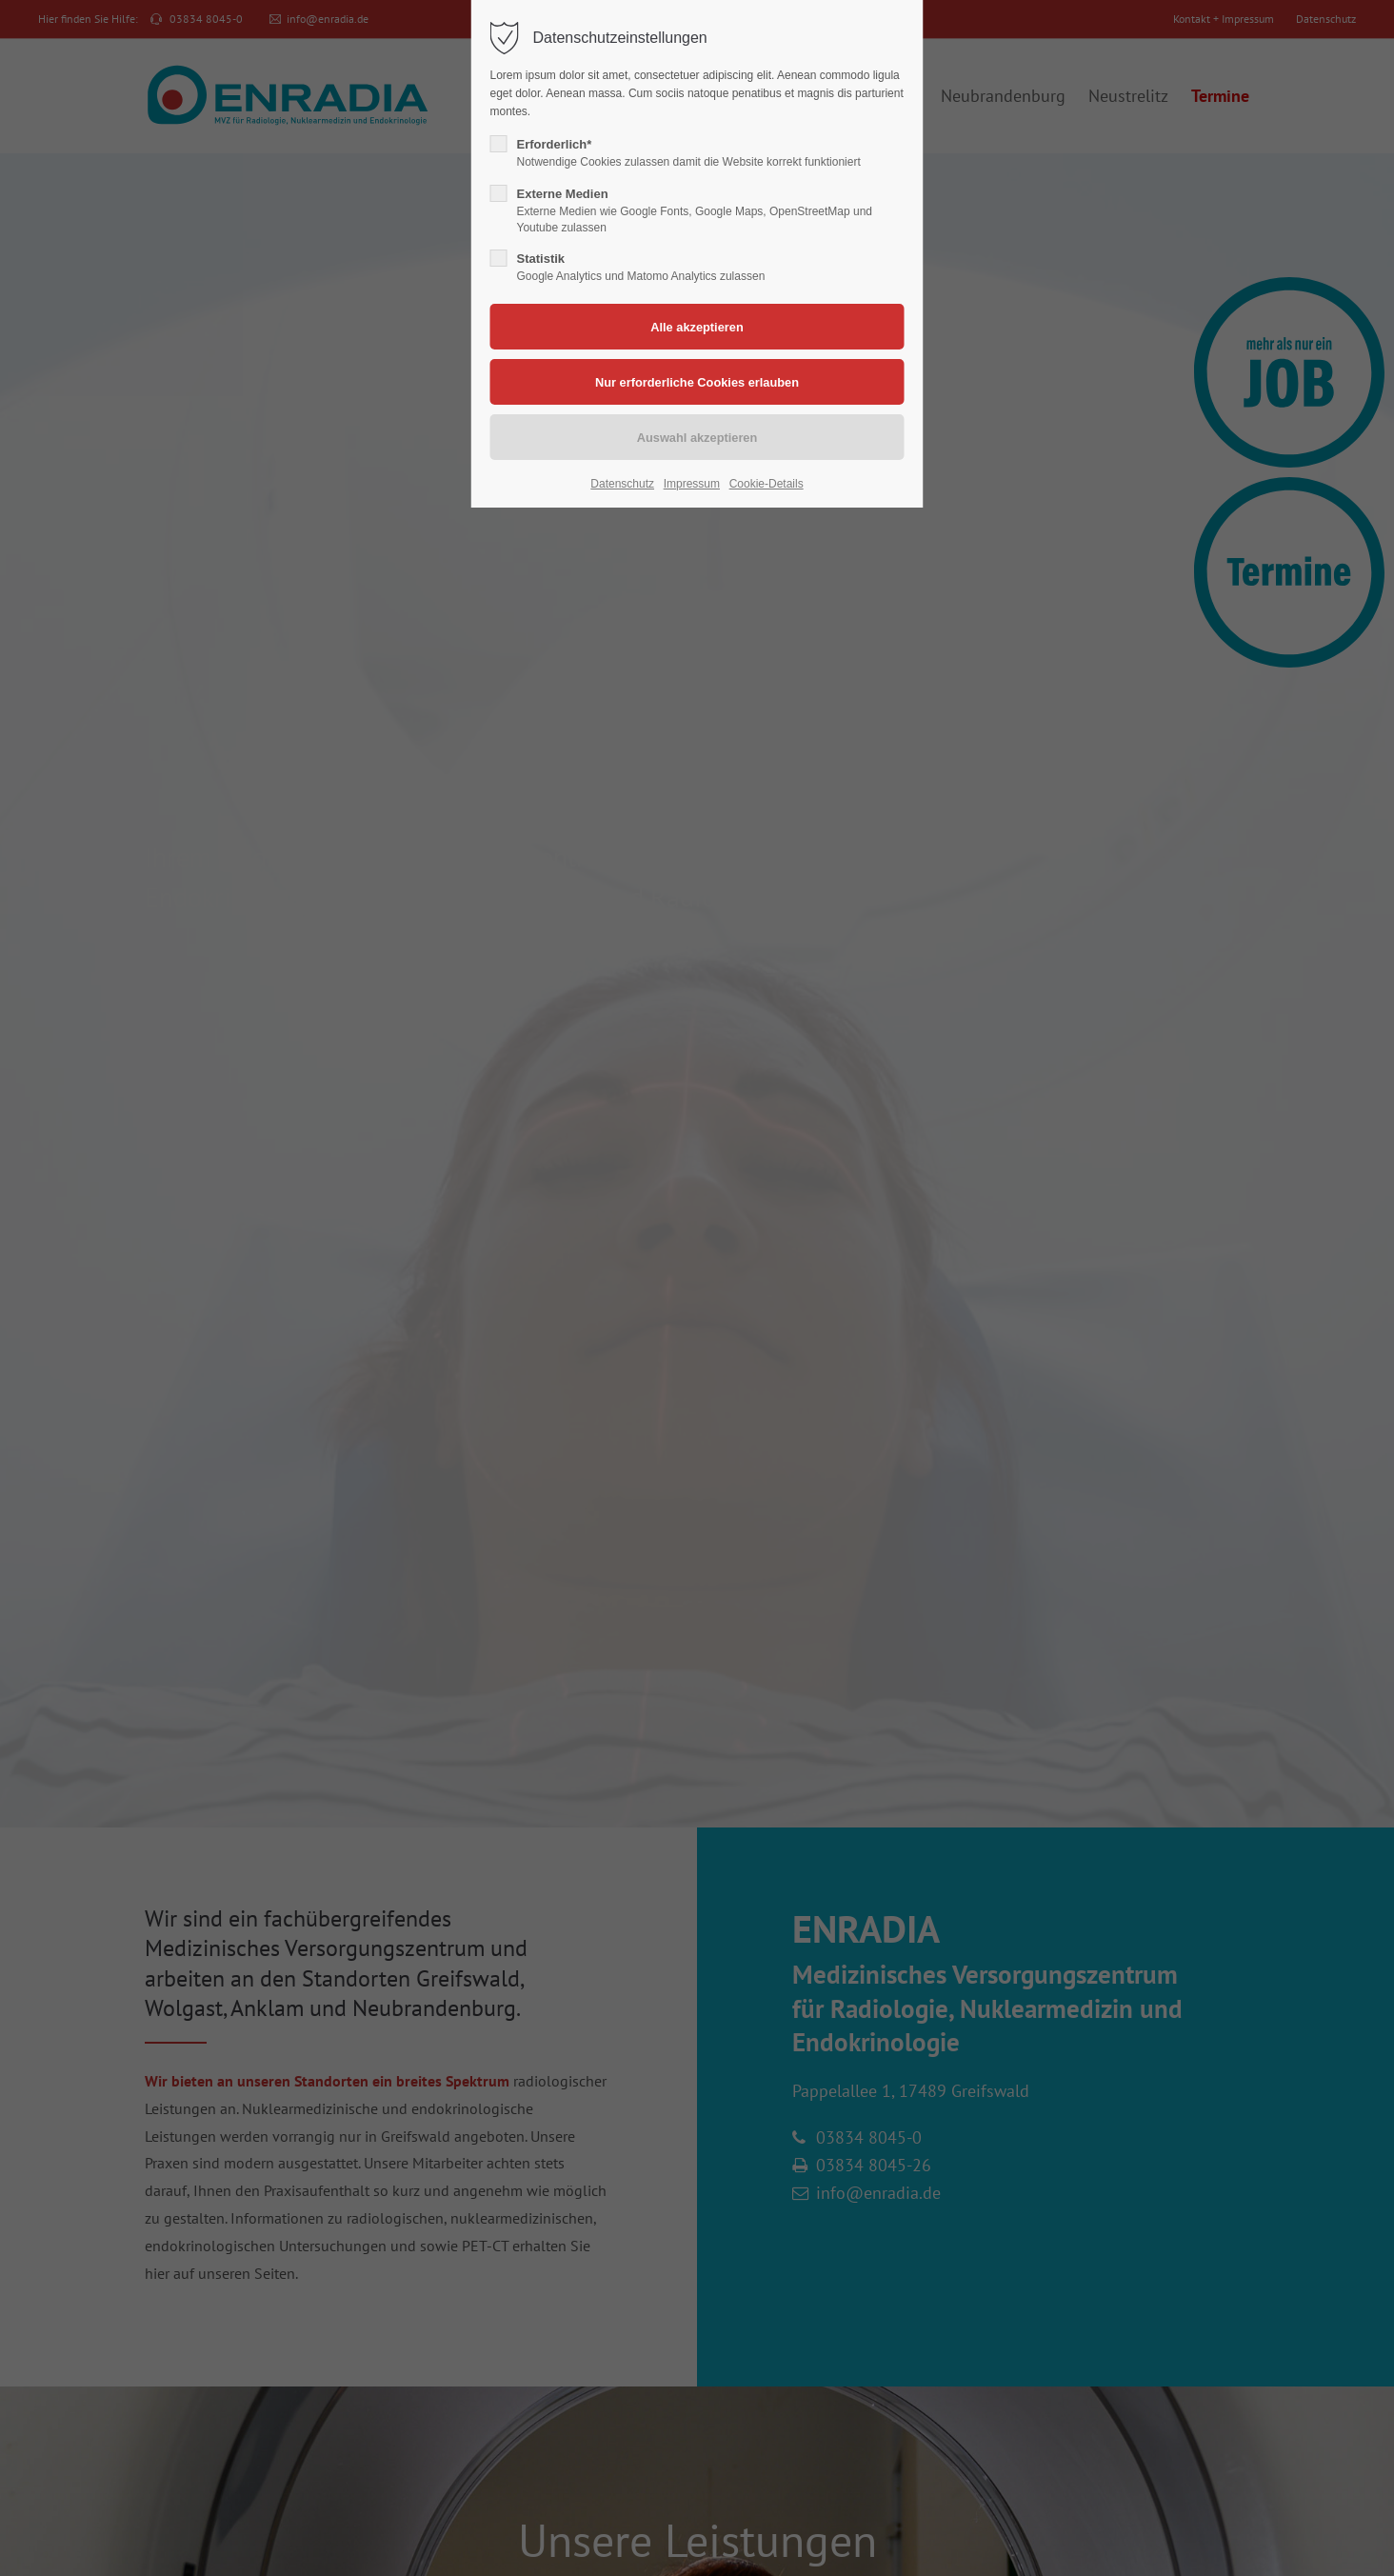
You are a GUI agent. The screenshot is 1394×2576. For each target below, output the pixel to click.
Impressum (692, 483)
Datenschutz (622, 483)
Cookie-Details (766, 483)
